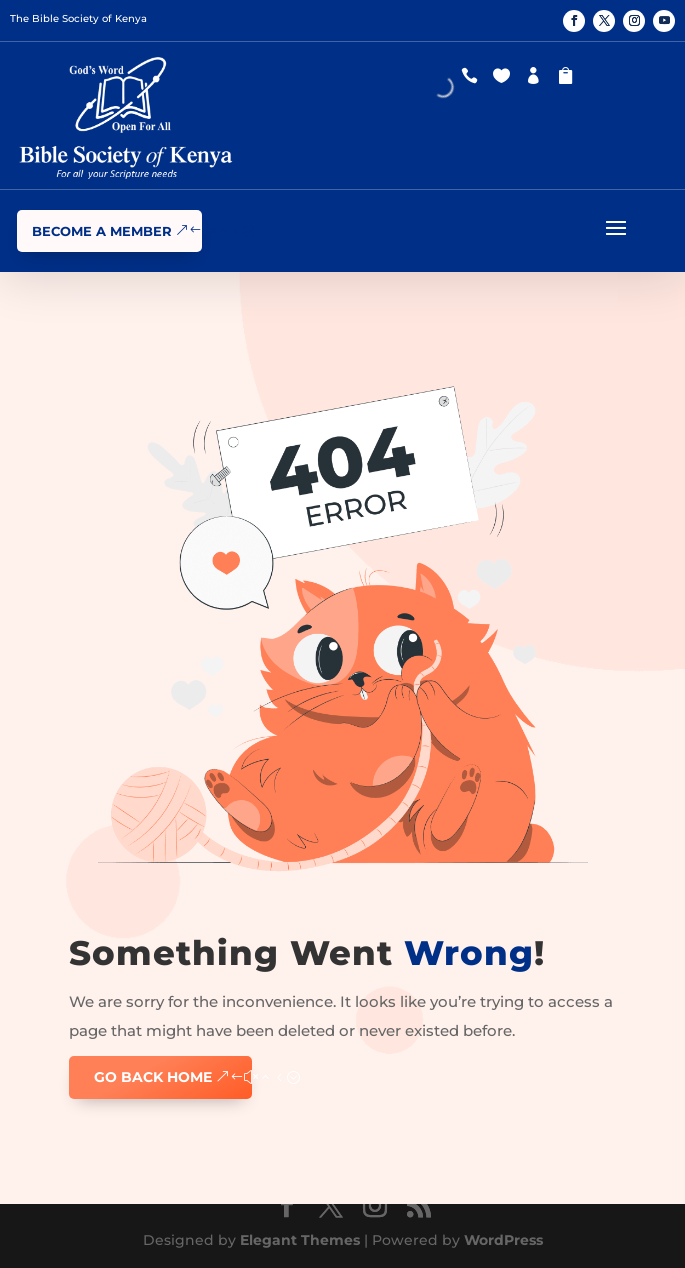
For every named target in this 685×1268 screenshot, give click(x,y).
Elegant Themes (300, 1240)
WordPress (503, 1240)
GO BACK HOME (153, 1077)
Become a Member (102, 231)
